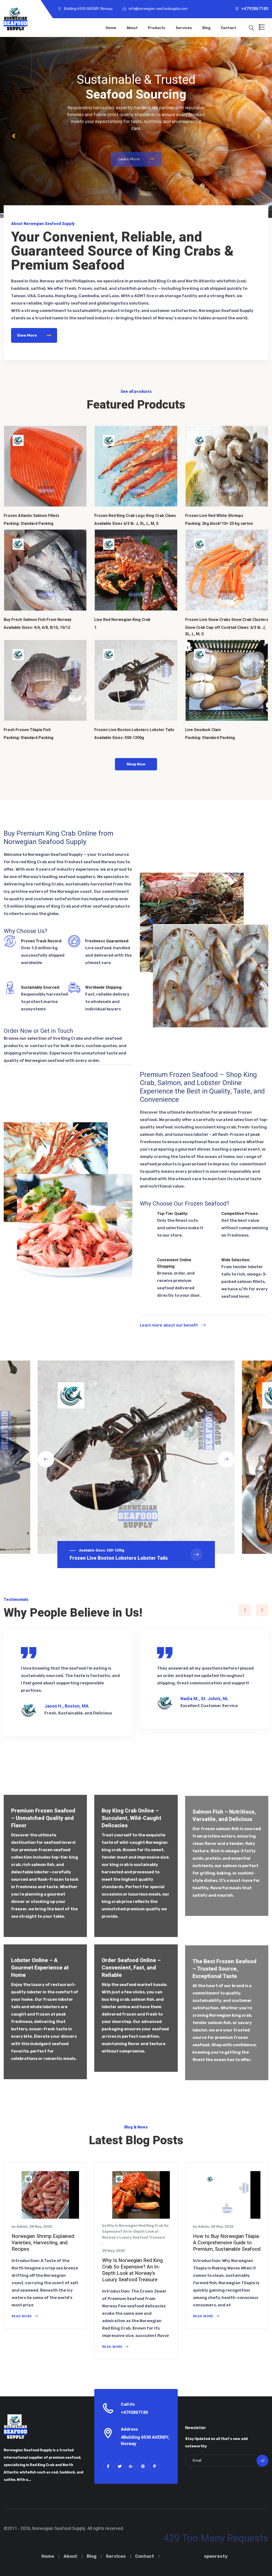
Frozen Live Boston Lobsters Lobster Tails (134, 735)
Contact (228, 28)
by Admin (20, 2231)
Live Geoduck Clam (203, 735)
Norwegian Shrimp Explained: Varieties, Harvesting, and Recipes (43, 2247)
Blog (206, 28)
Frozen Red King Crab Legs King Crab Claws (135, 520)
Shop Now (136, 764)
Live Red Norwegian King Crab (122, 624)
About (132, 28)
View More (34, 335)
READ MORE (25, 2320)
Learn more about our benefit (173, 1325)
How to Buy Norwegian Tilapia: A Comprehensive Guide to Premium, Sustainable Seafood (226, 2247)
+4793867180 (254, 8)
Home (111, 28)
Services (184, 28)
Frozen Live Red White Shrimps (214, 520)
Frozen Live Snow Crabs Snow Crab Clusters (226, 624)
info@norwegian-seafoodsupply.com (158, 9)
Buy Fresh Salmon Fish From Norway (37, 624)
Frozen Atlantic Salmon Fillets (31, 520)
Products (156, 28)
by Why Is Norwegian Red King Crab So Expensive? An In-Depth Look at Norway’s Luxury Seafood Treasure (135, 2236)
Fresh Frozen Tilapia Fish (27, 735)
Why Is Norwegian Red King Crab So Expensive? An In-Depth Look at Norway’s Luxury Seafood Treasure (132, 2275)
